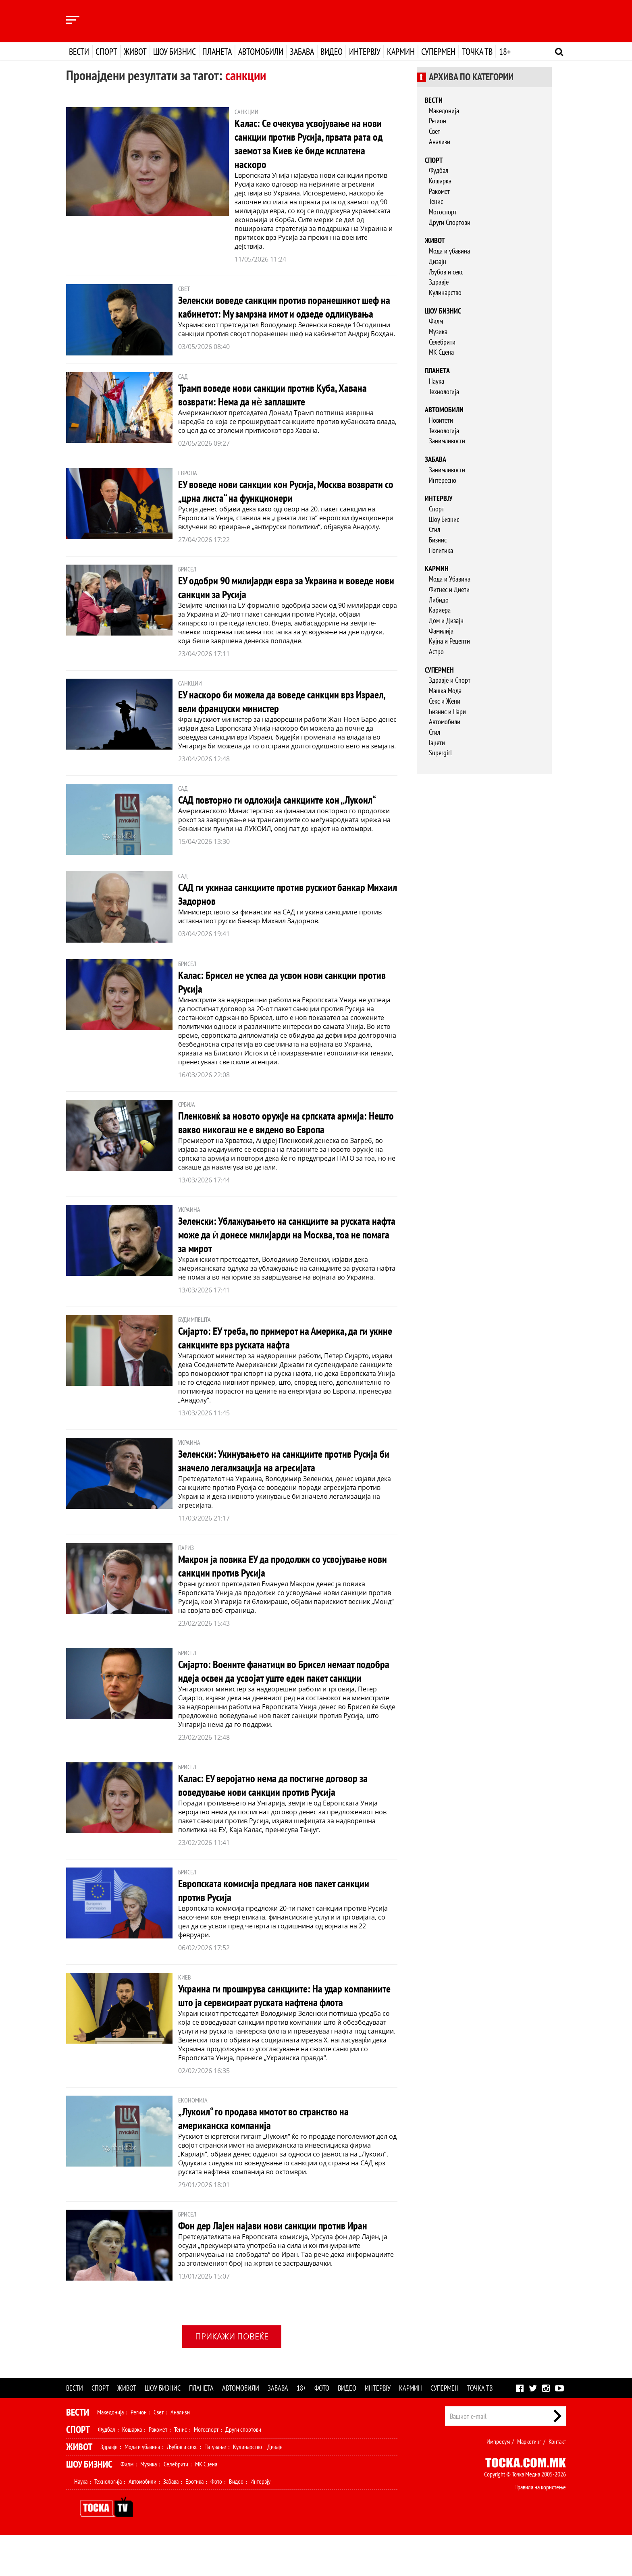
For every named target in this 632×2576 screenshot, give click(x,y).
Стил (434, 529)
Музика (438, 331)
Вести (79, 51)
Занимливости (447, 440)
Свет (434, 131)
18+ (505, 51)
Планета (217, 51)
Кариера (440, 610)
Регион (437, 120)
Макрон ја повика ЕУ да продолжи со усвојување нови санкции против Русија (279, 1578)
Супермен (438, 51)
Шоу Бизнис (444, 519)
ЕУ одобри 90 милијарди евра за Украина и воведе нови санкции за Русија (284, 600)
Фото (321, 2429)
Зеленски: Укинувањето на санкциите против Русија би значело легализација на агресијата (285, 1473)
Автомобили (260, 51)
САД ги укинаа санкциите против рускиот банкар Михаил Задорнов (278, 907)
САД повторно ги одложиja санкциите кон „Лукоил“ (283, 812)
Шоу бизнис (174, 51)
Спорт (106, 51)
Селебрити (442, 342)
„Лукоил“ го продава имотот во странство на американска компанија (270, 2158)
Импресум (498, 2482)
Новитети (441, 420)
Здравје (439, 282)
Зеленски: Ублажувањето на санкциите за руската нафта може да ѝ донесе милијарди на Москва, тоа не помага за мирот (284, 1247)
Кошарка (440, 180)
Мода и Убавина (449, 579)
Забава (302, 51)
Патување (215, 2488)
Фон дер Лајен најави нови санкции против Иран (279, 2265)
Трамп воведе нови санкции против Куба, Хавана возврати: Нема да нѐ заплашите (280, 407)
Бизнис (438, 539)
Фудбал (438, 170)
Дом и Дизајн (446, 620)
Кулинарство (445, 292)
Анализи (439, 141)
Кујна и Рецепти (449, 641)
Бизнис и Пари (447, 711)
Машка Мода (445, 690)
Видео (331, 51)
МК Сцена (441, 352)
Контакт (557, 2482)
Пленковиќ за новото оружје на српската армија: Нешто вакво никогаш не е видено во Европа (279, 1135)
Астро (436, 651)
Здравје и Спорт (449, 680)
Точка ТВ (477, 51)
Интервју (364, 51)
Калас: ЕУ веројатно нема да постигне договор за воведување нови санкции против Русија (280, 1811)
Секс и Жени (444, 701)
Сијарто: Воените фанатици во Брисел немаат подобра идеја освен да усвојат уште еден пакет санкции (277, 1691)
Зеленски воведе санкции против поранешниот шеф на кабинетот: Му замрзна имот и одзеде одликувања (286, 313)
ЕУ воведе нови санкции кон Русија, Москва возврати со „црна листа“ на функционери (268, 504)
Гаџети (437, 742)
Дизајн (437, 261)
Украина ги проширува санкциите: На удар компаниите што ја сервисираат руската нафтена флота (280, 2029)
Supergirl (440, 752)
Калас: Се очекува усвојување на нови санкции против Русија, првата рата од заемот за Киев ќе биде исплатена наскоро (315, 143)
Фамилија (441, 631)
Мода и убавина (449, 251)
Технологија (444, 391)
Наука (436, 381)
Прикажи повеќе (231, 2377)
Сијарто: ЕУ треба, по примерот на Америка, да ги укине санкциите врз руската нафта (281, 1350)
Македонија (444, 110)
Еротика (194, 2522)
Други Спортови (449, 222)
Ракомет (439, 191)
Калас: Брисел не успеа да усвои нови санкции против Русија (274, 995)
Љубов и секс (446, 271)
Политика (441, 550)
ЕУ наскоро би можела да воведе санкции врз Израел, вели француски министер (273, 714)
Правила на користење (540, 2528)
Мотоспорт (443, 211)
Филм (436, 321)
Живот (135, 51)
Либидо (439, 600)
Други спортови (243, 2470)
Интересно (442, 480)
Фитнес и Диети (449, 589)
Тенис (436, 201)
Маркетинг (529, 2482)
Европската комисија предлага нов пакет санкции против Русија (281, 1917)
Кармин (401, 51)
